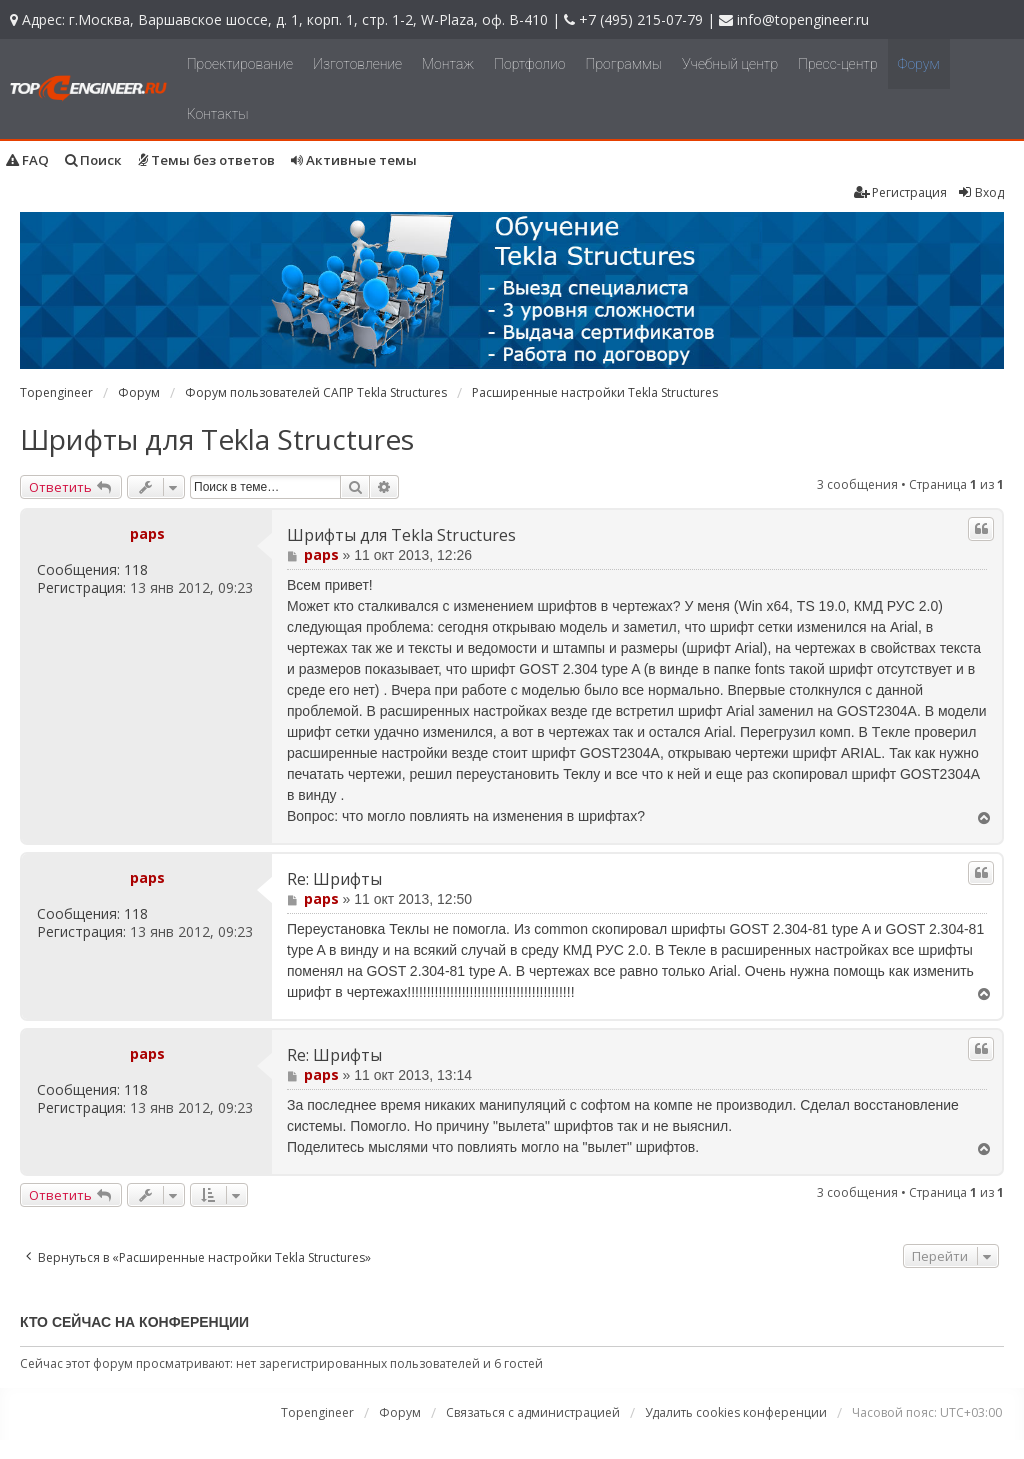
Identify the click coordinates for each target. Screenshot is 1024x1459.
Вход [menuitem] (980, 192)
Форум (919, 64)
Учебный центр (730, 64)
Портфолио (529, 64)
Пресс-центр (838, 64)
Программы (624, 64)
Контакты (218, 114)
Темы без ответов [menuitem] (206, 160)
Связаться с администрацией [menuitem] (533, 1412)
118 (136, 570)
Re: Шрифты (334, 879)
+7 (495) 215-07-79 (641, 19)
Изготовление (357, 64)
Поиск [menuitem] (93, 160)
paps (147, 533)
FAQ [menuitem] (27, 160)
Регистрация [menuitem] (900, 192)
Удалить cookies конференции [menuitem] (736, 1412)
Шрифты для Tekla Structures (217, 439)
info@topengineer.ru (803, 19)
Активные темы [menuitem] (354, 160)
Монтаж (448, 64)
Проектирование (240, 64)
